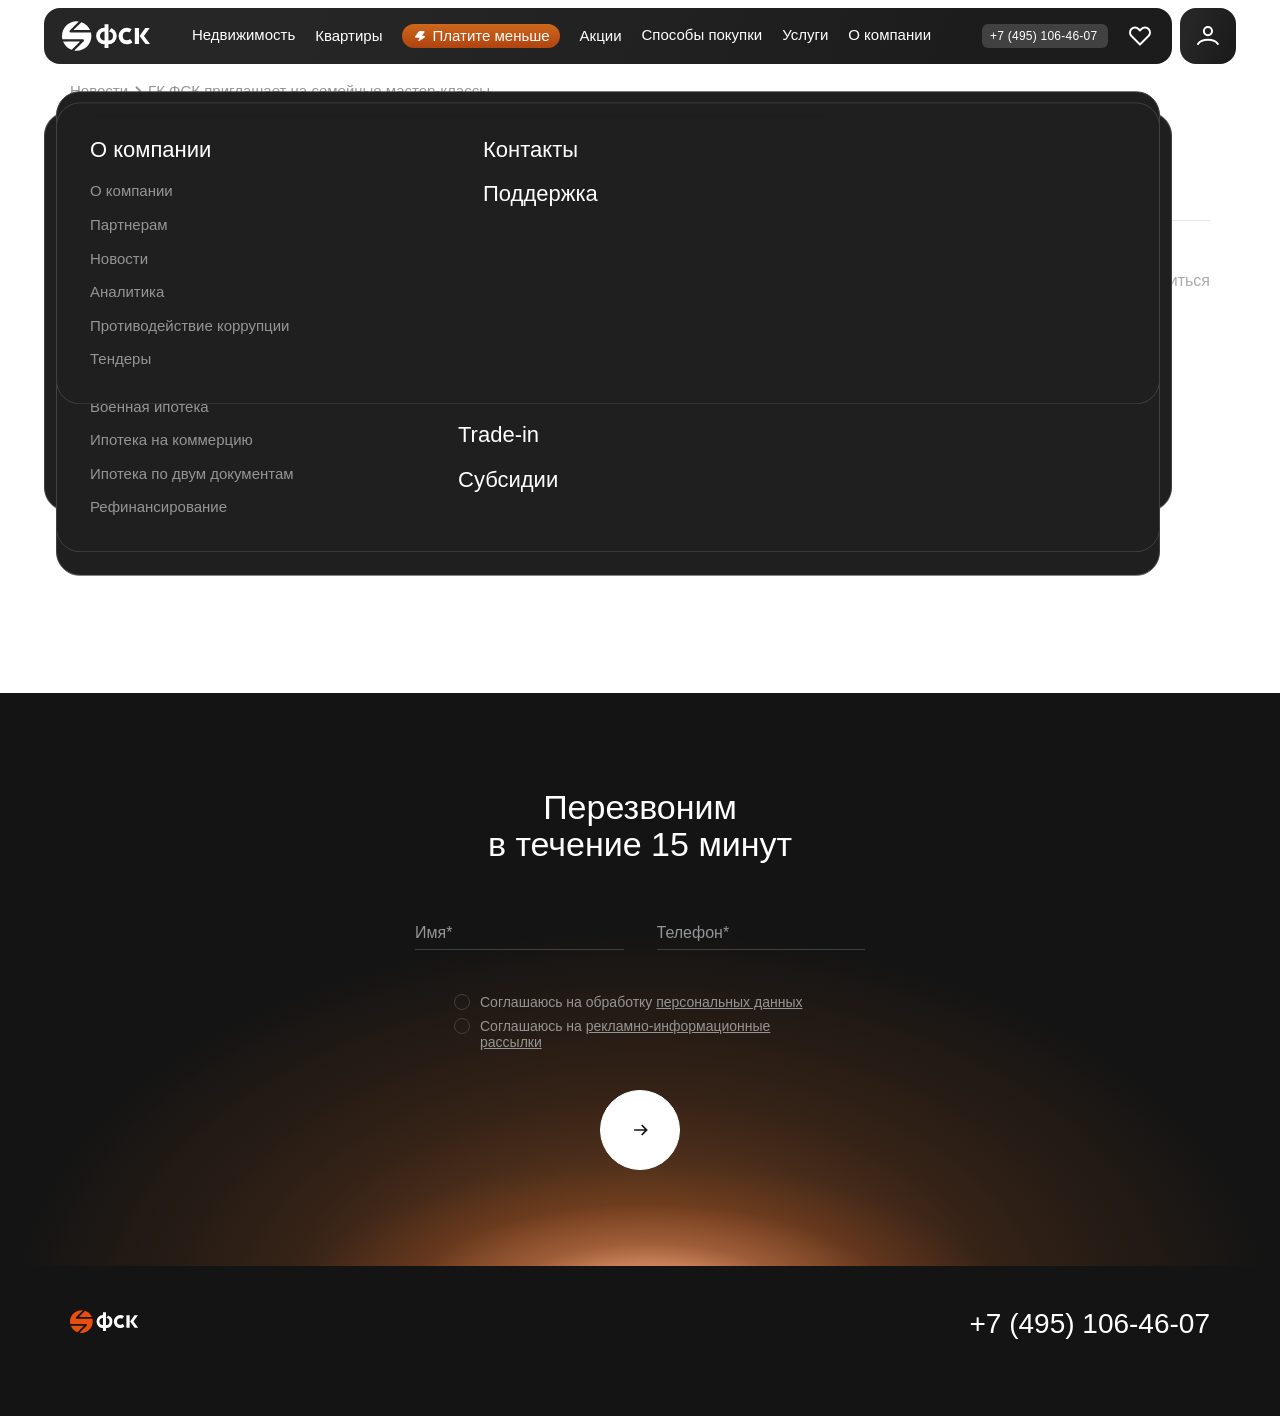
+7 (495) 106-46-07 (1089, 1323)
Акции (601, 35)
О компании (889, 34)
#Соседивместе (338, 556)
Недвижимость (243, 34)
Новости (108, 91)
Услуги (805, 34)
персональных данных (729, 1002)
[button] (1149, 281)
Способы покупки (702, 34)
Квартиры (348, 35)
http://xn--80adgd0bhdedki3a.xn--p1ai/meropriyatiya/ (756, 506)
